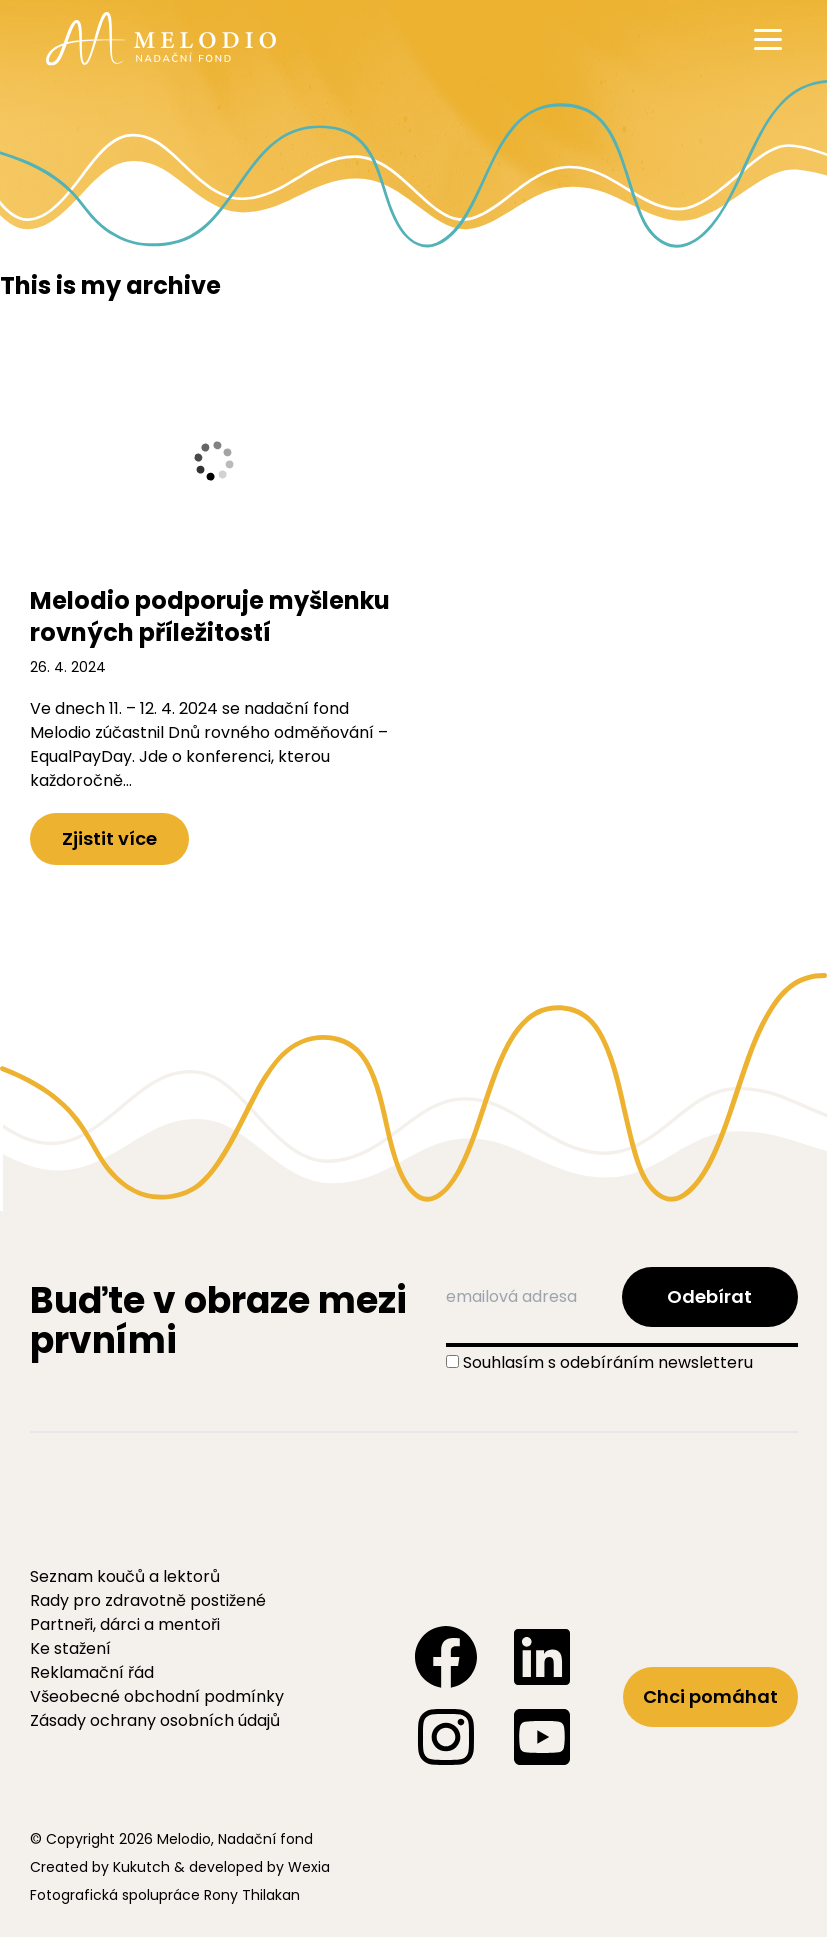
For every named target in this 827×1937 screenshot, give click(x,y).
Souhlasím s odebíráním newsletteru (608, 1362)
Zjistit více (109, 838)
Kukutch (141, 1867)
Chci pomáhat (710, 1696)
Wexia (309, 1867)
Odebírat (709, 1296)
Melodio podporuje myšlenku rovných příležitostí (210, 616)
